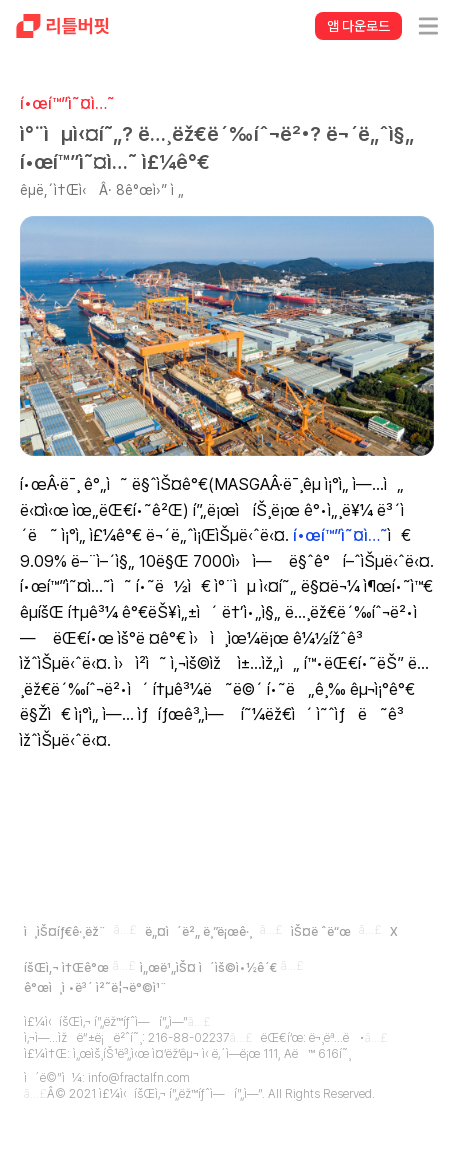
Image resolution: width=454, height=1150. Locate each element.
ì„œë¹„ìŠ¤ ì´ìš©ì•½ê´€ (208, 968)
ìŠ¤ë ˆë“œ (321, 932)
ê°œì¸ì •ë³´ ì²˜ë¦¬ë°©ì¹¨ (95, 988)
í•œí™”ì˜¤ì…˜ (340, 535)
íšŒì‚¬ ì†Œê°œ (66, 968)
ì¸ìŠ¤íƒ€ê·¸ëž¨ (65, 932)
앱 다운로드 (358, 26)
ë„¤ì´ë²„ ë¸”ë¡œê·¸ (198, 932)
